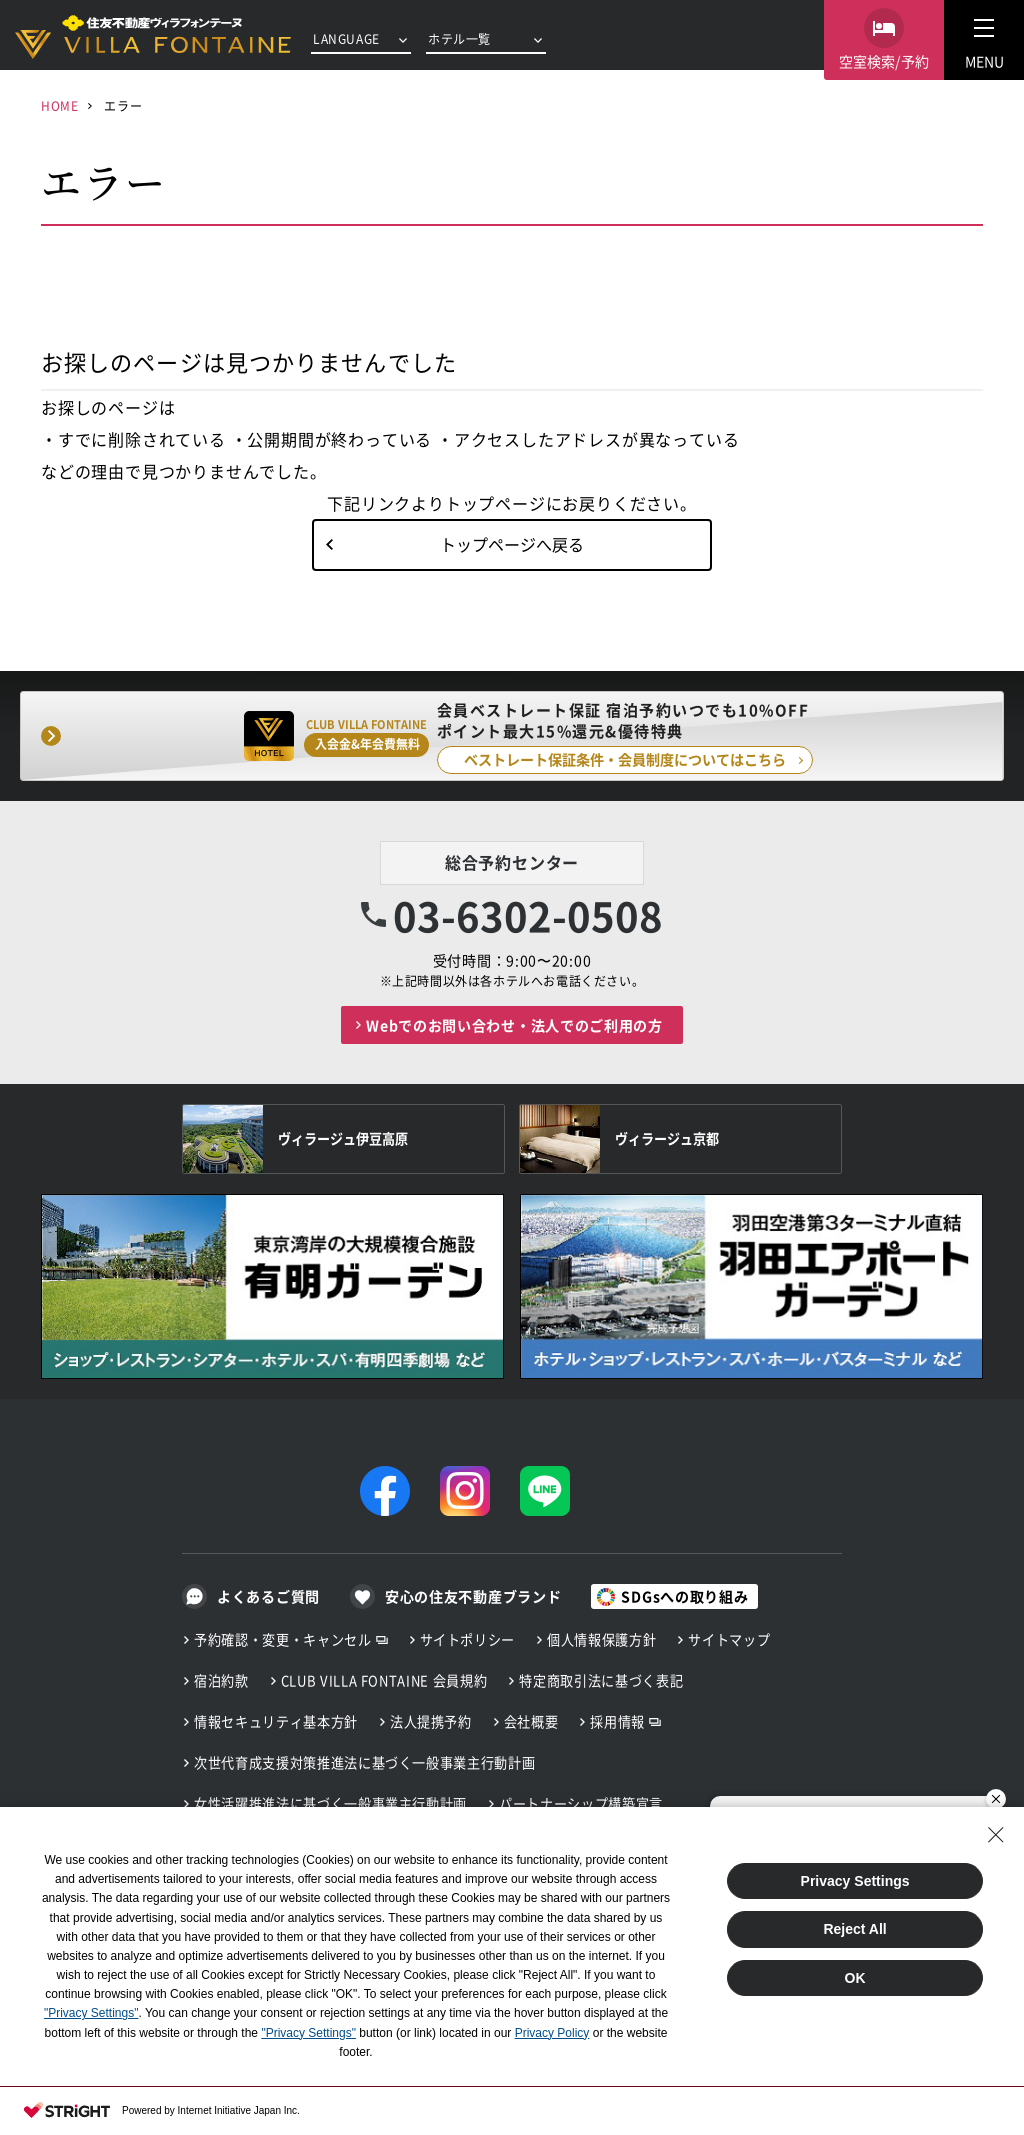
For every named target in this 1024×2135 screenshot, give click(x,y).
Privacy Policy (552, 2033)
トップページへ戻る (512, 544)
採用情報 (617, 1721)
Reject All (854, 1929)
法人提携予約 (431, 1721)
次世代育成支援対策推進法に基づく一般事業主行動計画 (364, 1762)
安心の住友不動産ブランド (473, 1596)
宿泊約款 (221, 1680)
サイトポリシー (468, 1639)
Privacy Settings (855, 1881)
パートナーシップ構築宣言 (581, 1803)
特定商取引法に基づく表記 (601, 1680)
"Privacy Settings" (91, 2013)
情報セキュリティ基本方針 (276, 1721)
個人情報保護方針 (601, 1639)
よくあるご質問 (268, 1596)
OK (855, 1978)
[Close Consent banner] (996, 1835)
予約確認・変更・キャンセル (283, 1639)
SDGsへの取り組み (684, 1596)
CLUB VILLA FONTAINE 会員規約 (384, 1680)
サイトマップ (729, 1639)
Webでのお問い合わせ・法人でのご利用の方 (514, 1025)
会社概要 (531, 1721)
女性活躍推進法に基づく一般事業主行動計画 (330, 1803)
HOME (59, 105)
